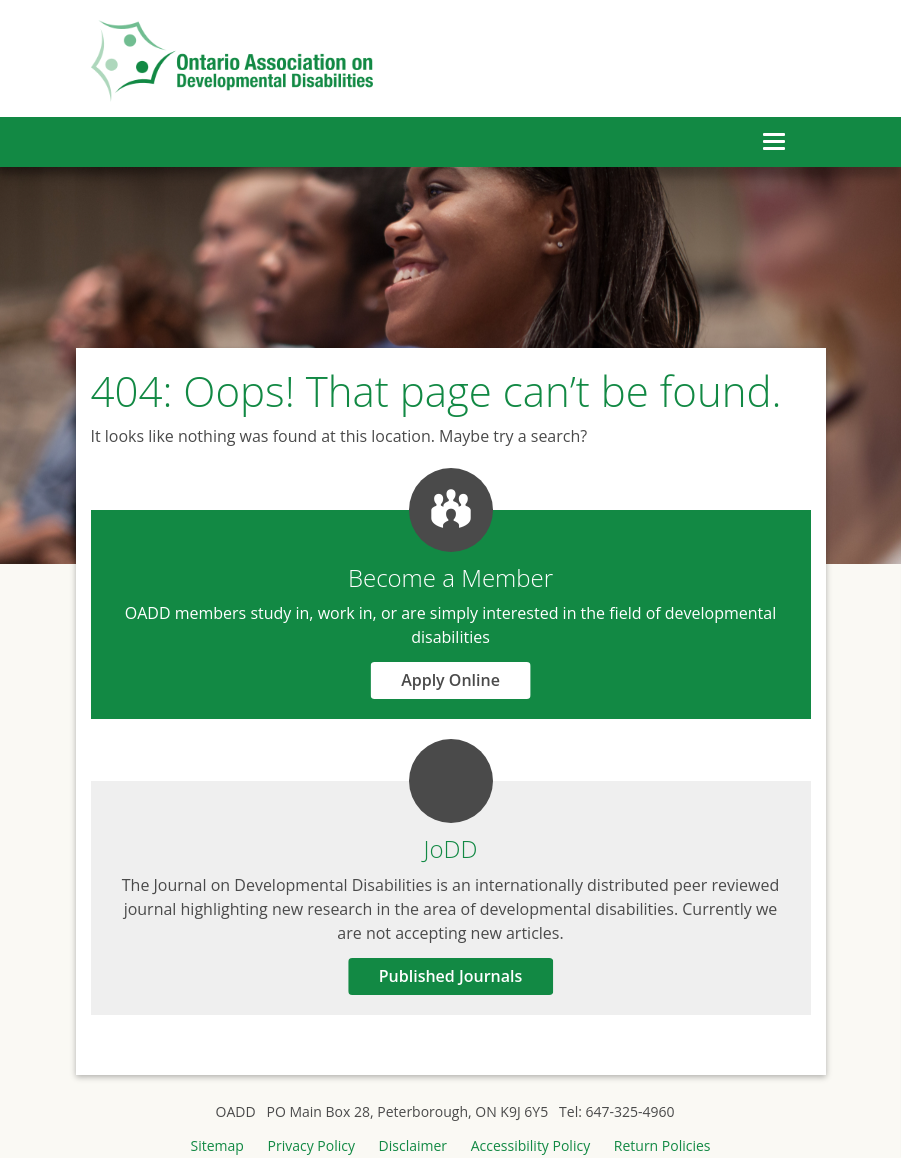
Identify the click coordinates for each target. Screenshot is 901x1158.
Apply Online (450, 680)
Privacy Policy (311, 1145)
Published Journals (451, 976)
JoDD (451, 848)
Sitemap (216, 1145)
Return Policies (662, 1145)
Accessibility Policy (530, 1145)
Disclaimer (413, 1145)
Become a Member (450, 577)
